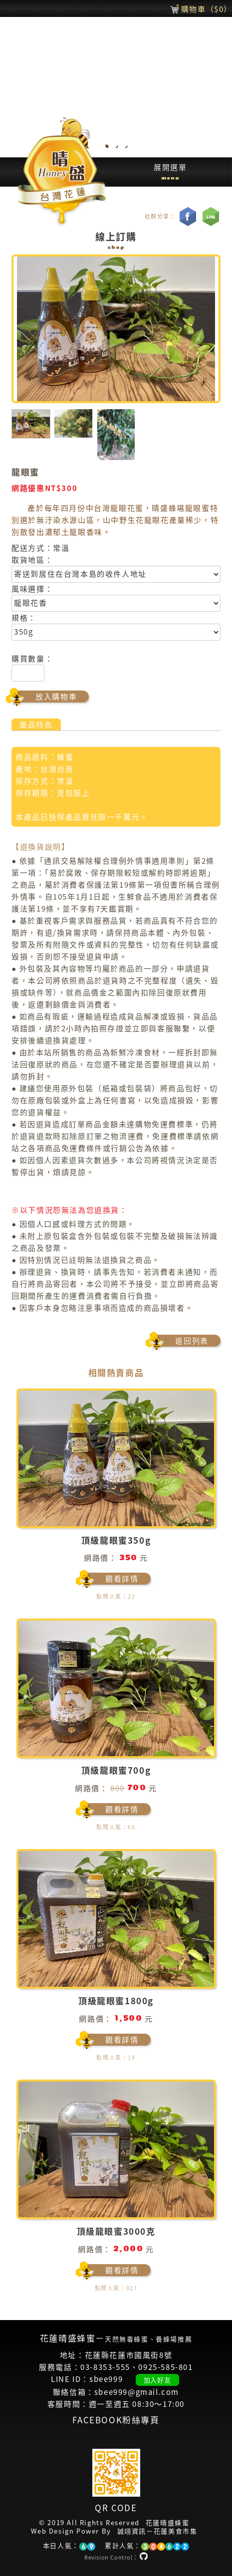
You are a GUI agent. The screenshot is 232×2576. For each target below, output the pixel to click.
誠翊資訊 (131, 2531)
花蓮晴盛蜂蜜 (168, 2523)
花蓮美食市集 (176, 2531)
